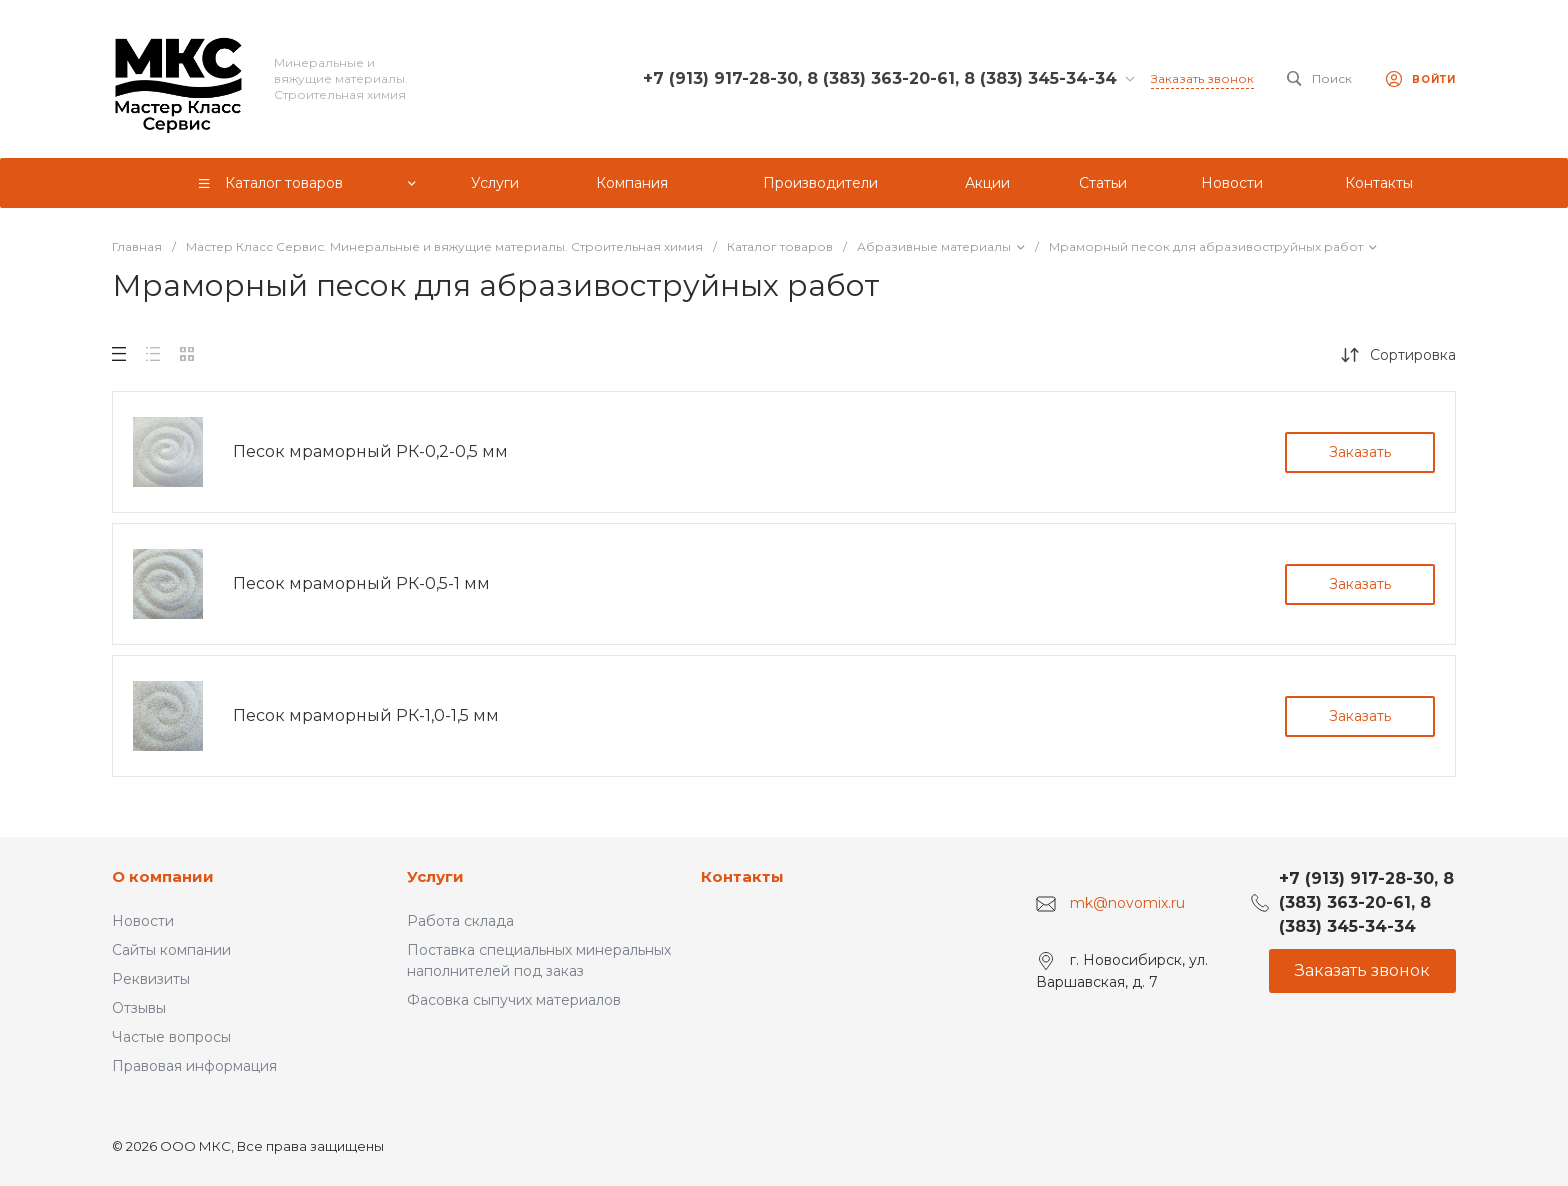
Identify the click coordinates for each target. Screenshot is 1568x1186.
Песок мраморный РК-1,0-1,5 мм (366, 715)
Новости (143, 921)
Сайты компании (171, 950)
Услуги (435, 876)
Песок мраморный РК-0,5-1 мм (361, 583)
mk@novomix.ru (1127, 903)
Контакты (742, 876)
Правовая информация (194, 1066)
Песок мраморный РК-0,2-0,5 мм (370, 451)
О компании (163, 876)
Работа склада (460, 921)
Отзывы (139, 1008)
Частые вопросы (171, 1037)
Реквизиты (151, 979)
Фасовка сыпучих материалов (514, 1000)
